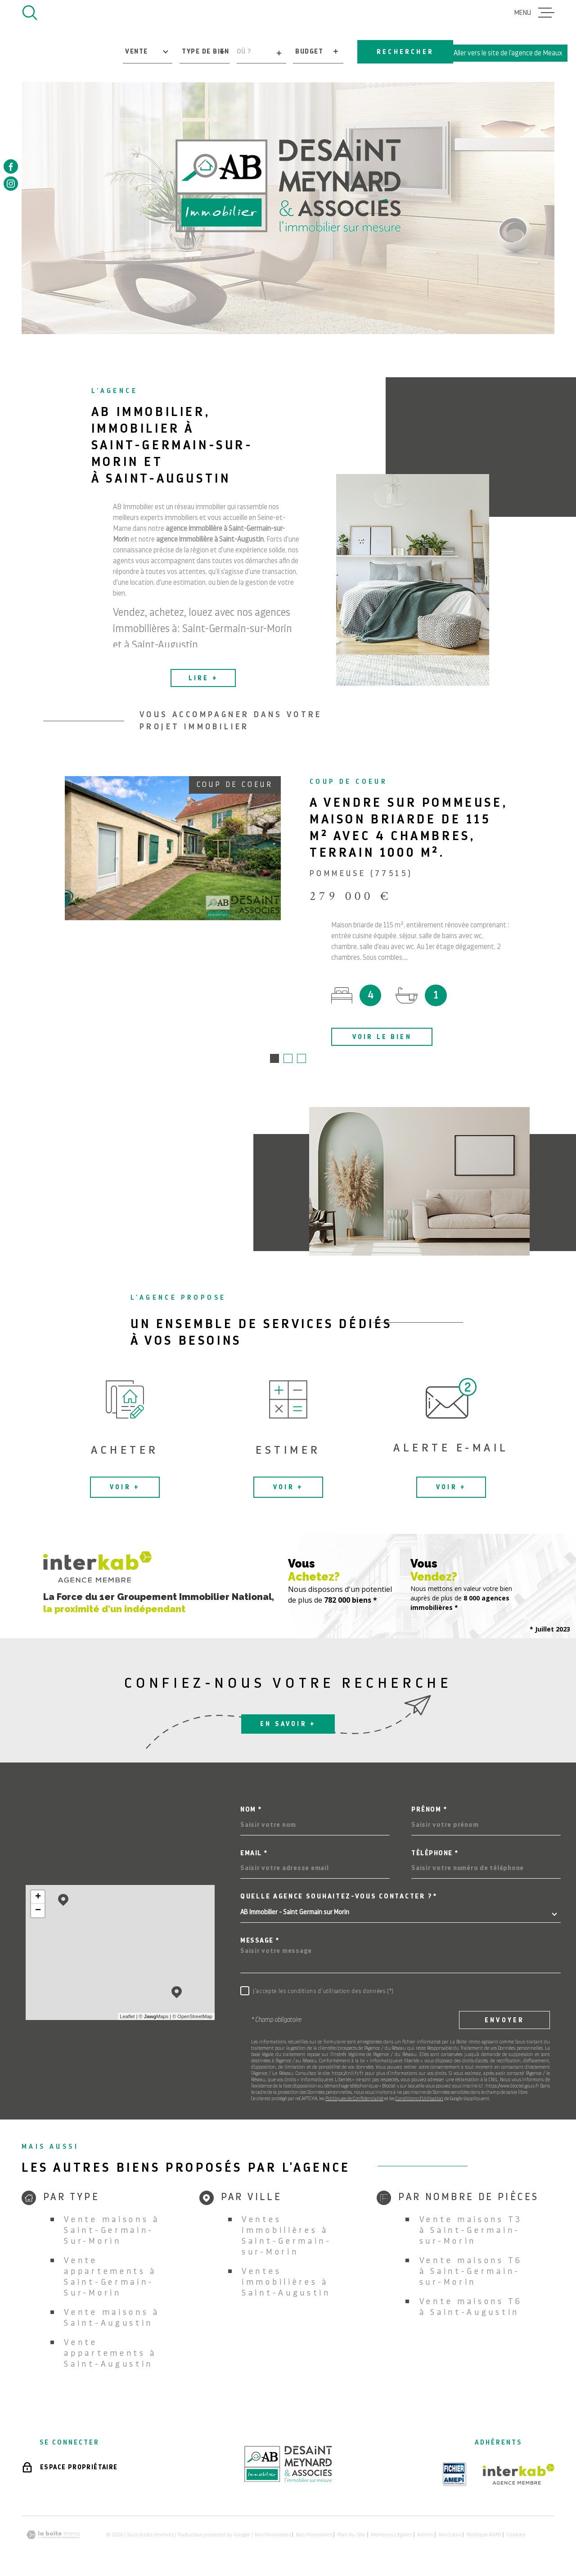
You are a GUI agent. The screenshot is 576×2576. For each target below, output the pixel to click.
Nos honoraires (273, 2535)
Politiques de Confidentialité (354, 2099)
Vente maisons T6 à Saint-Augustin (470, 2307)
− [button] (38, 1911)
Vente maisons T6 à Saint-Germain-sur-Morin (470, 2272)
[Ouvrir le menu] (534, 13)
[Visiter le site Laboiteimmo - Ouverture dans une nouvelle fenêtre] (53, 2535)
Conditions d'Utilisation (419, 2099)
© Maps (154, 2017)
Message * (259, 1941)
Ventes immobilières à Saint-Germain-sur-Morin (287, 2236)
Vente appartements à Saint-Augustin (110, 2354)
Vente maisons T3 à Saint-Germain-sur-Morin (470, 2231)
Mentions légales (391, 2535)
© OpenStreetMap (192, 2017)
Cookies (516, 2535)
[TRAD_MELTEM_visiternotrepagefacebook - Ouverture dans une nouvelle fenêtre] (11, 166)
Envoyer (504, 2021)
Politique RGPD (484, 2535)
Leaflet (127, 2017)
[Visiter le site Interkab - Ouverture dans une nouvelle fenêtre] (518, 2475)
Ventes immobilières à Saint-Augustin (286, 2283)
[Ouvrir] (30, 13)
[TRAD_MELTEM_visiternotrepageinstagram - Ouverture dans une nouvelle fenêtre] (11, 183)
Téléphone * (435, 1854)
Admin (425, 2535)
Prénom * (429, 1810)
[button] (274, 1059)
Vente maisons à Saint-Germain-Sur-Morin (112, 2231)
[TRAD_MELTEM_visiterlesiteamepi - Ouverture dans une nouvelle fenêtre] (454, 2475)
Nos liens (450, 2535)
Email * (254, 1854)
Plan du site (351, 2535)
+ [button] (38, 1898)
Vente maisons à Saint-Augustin (112, 2318)
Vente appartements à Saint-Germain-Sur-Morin (110, 2277)
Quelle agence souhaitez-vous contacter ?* (338, 1897)
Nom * (251, 1810)
